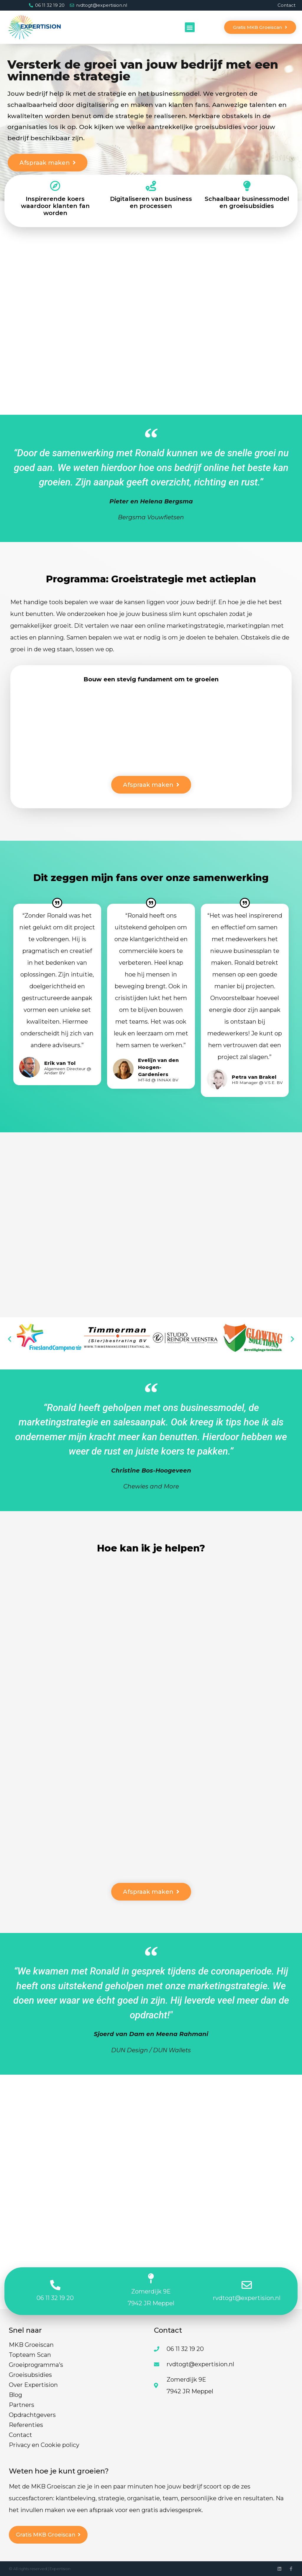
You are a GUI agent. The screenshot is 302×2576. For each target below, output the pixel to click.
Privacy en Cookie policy (44, 2444)
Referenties (26, 2424)
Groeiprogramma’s (36, 2364)
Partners (21, 2404)
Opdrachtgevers (32, 2414)
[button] (190, 27)
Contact (287, 5)
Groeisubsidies (30, 2374)
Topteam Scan (30, 2354)
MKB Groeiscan (31, 2344)
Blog (15, 2394)
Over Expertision (33, 2384)
